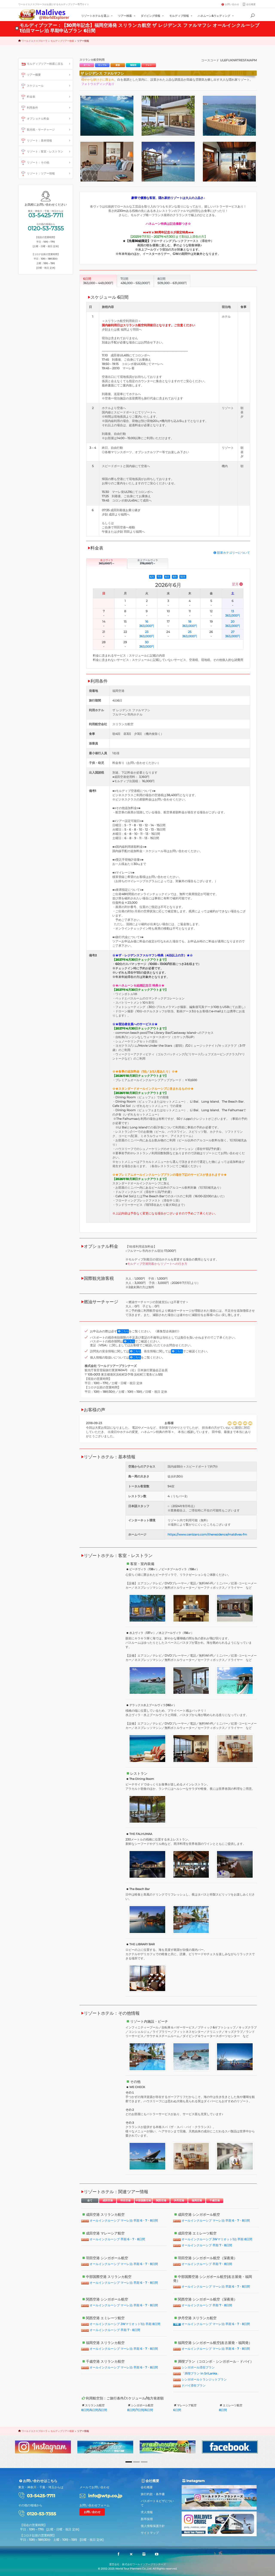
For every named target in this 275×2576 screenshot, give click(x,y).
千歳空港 (214, 2200)
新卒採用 (147, 2519)
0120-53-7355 (46, 228)
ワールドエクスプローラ (34, 40)
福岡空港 (197, 2200)
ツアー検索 (127, 15)
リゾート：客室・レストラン (41, 151)
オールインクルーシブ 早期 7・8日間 (207, 2245)
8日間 (223, 2410)
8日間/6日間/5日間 (94, 2410)
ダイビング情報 (153, 15)
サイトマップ (150, 2533)
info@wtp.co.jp (105, 2496)
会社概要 (251, 4)
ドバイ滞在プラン (194, 2385)
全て (89, 2200)
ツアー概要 (30, 74)
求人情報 (147, 2512)
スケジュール (32, 85)
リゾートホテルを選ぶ (97, 15)
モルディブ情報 (181, 15)
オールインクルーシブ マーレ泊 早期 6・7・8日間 (124, 2220)
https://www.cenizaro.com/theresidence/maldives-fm (207, 1534)
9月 (175, 576)
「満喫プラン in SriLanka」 (201, 2373)
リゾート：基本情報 (36, 140)
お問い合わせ (232, 4)
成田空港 (107, 2200)
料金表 (27, 96)
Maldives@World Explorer (43, 14)
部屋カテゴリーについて (233, 553)
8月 (167, 576)
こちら (125, 1331)
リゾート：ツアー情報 (37, 173)
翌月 (237, 584)
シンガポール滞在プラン (198, 2367)
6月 (152, 576)
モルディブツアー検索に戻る (41, 64)
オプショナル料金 (34, 118)
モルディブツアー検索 (62, 40)
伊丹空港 (179, 2200)
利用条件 (29, 107)
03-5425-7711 (45, 215)
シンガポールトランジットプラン (204, 2379)
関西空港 (161, 2200)
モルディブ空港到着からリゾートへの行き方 (157, 1264)
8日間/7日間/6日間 (140, 2410)
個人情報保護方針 (153, 2526)
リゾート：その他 (34, 162)
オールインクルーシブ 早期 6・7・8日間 (117, 2239)
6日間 (177, 2410)
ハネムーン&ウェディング (216, 15)
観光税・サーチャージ (37, 129)
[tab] (98, 281)
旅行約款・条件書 (153, 2494)
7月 (159, 576)
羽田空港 (125, 2200)
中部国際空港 (143, 2200)
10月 (182, 576)
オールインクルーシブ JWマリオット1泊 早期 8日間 (217, 2239)
